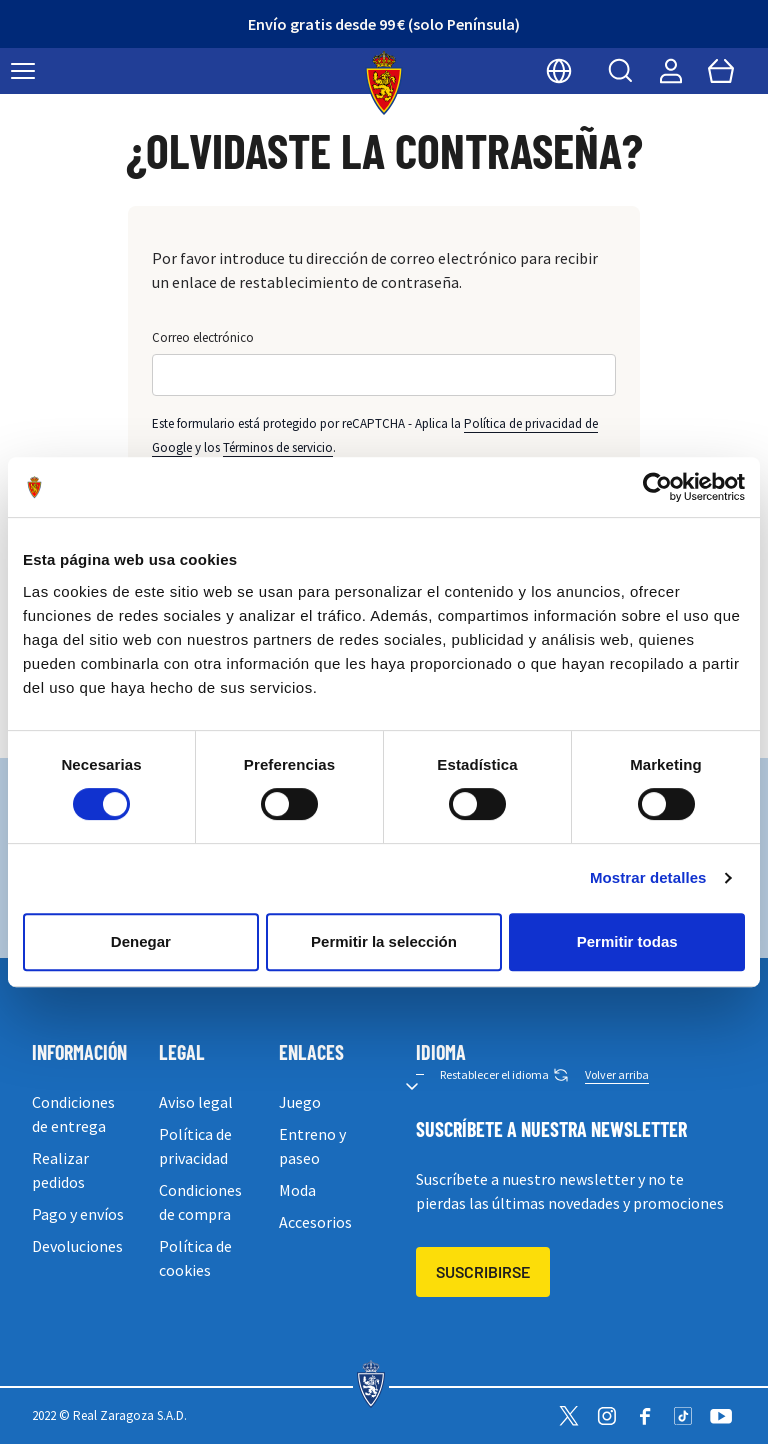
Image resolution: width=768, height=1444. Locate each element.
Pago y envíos (78, 1214)
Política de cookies (195, 1258)
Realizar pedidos (60, 1170)
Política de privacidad (195, 1146)
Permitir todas (627, 941)
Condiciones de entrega (73, 1114)
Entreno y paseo (312, 1146)
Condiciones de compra (200, 1202)
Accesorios (315, 1222)
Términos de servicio (278, 447)
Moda (297, 1190)
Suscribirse (483, 1271)
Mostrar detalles (648, 877)
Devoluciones (77, 1246)
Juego (300, 1102)
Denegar (141, 941)
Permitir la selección (384, 941)
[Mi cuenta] (671, 71)
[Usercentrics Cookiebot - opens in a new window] (657, 487)
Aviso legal (196, 1102)
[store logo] (384, 83)
